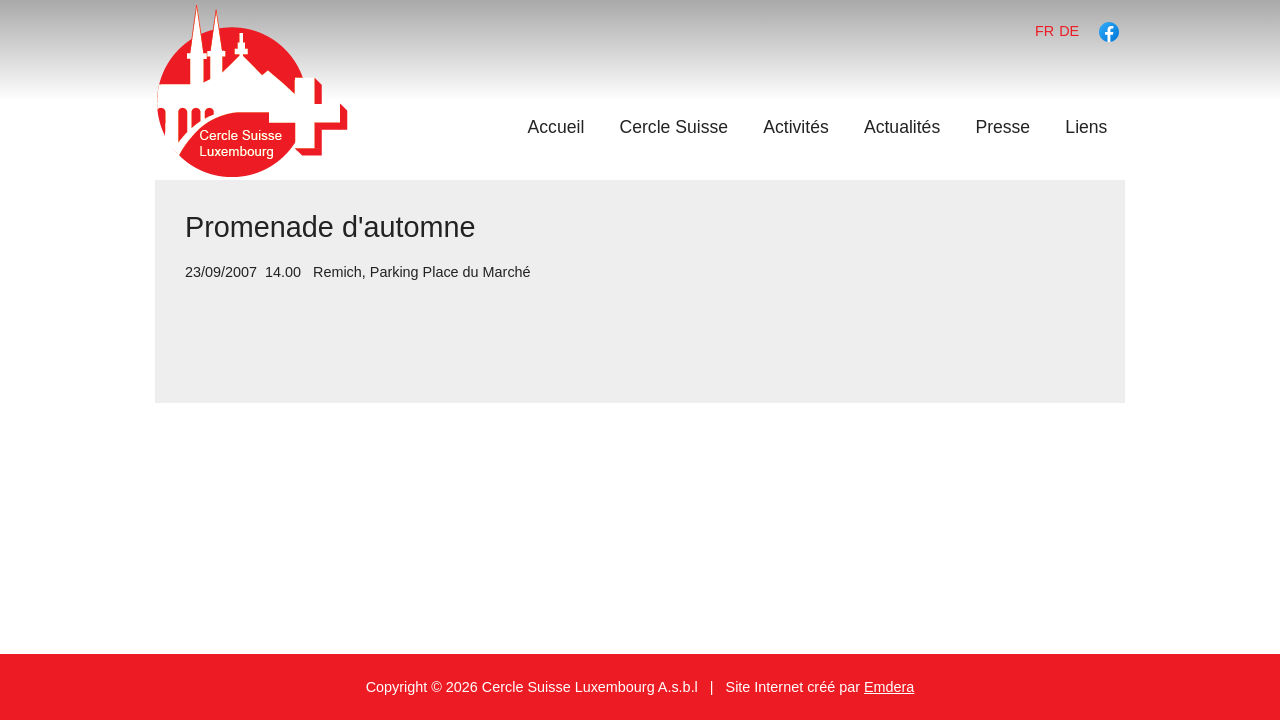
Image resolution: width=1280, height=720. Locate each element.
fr (1044, 31)
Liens (1086, 127)
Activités (796, 127)
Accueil (556, 127)
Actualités (902, 127)
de (1069, 31)
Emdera (889, 687)
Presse (1002, 127)
